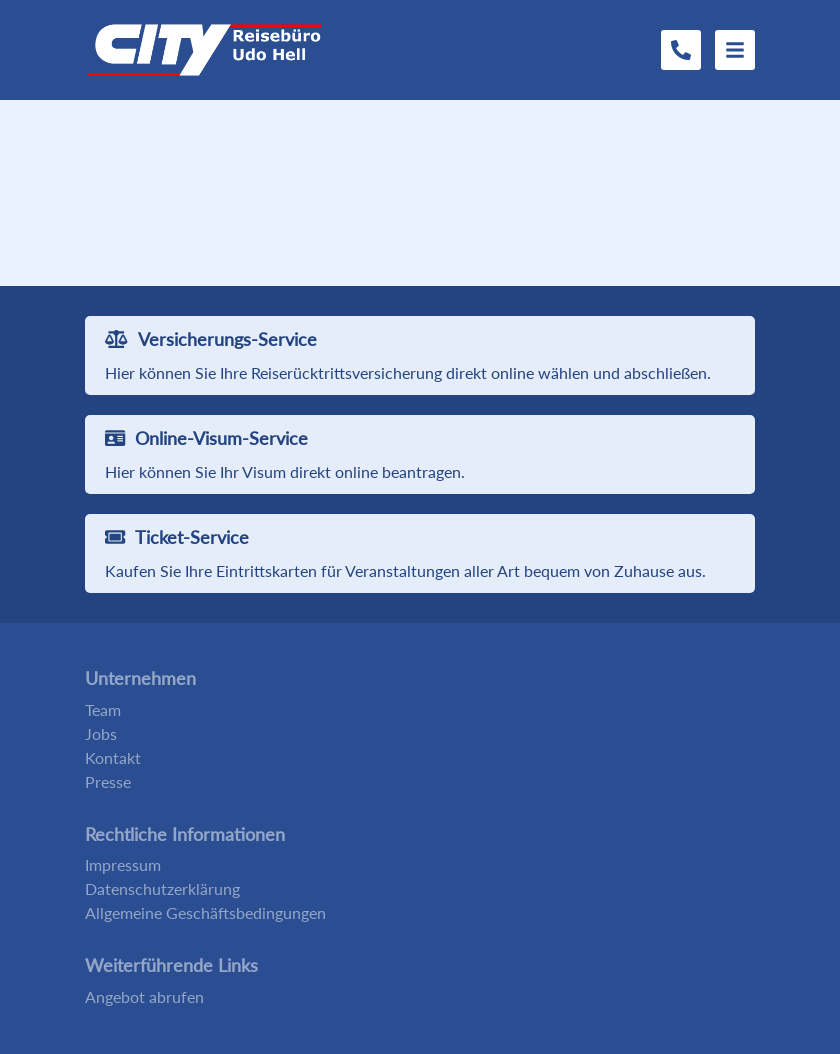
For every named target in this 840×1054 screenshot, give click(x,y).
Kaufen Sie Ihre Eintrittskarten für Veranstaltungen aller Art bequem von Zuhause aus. (405, 570)
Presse (108, 781)
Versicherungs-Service (211, 339)
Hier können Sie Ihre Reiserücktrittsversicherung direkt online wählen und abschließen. (408, 372)
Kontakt (113, 757)
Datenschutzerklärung (162, 888)
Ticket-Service (177, 537)
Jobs (101, 733)
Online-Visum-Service (206, 438)
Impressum (123, 864)
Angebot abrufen (144, 996)
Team (103, 709)
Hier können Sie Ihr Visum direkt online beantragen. (285, 471)
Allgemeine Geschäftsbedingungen (205, 912)
